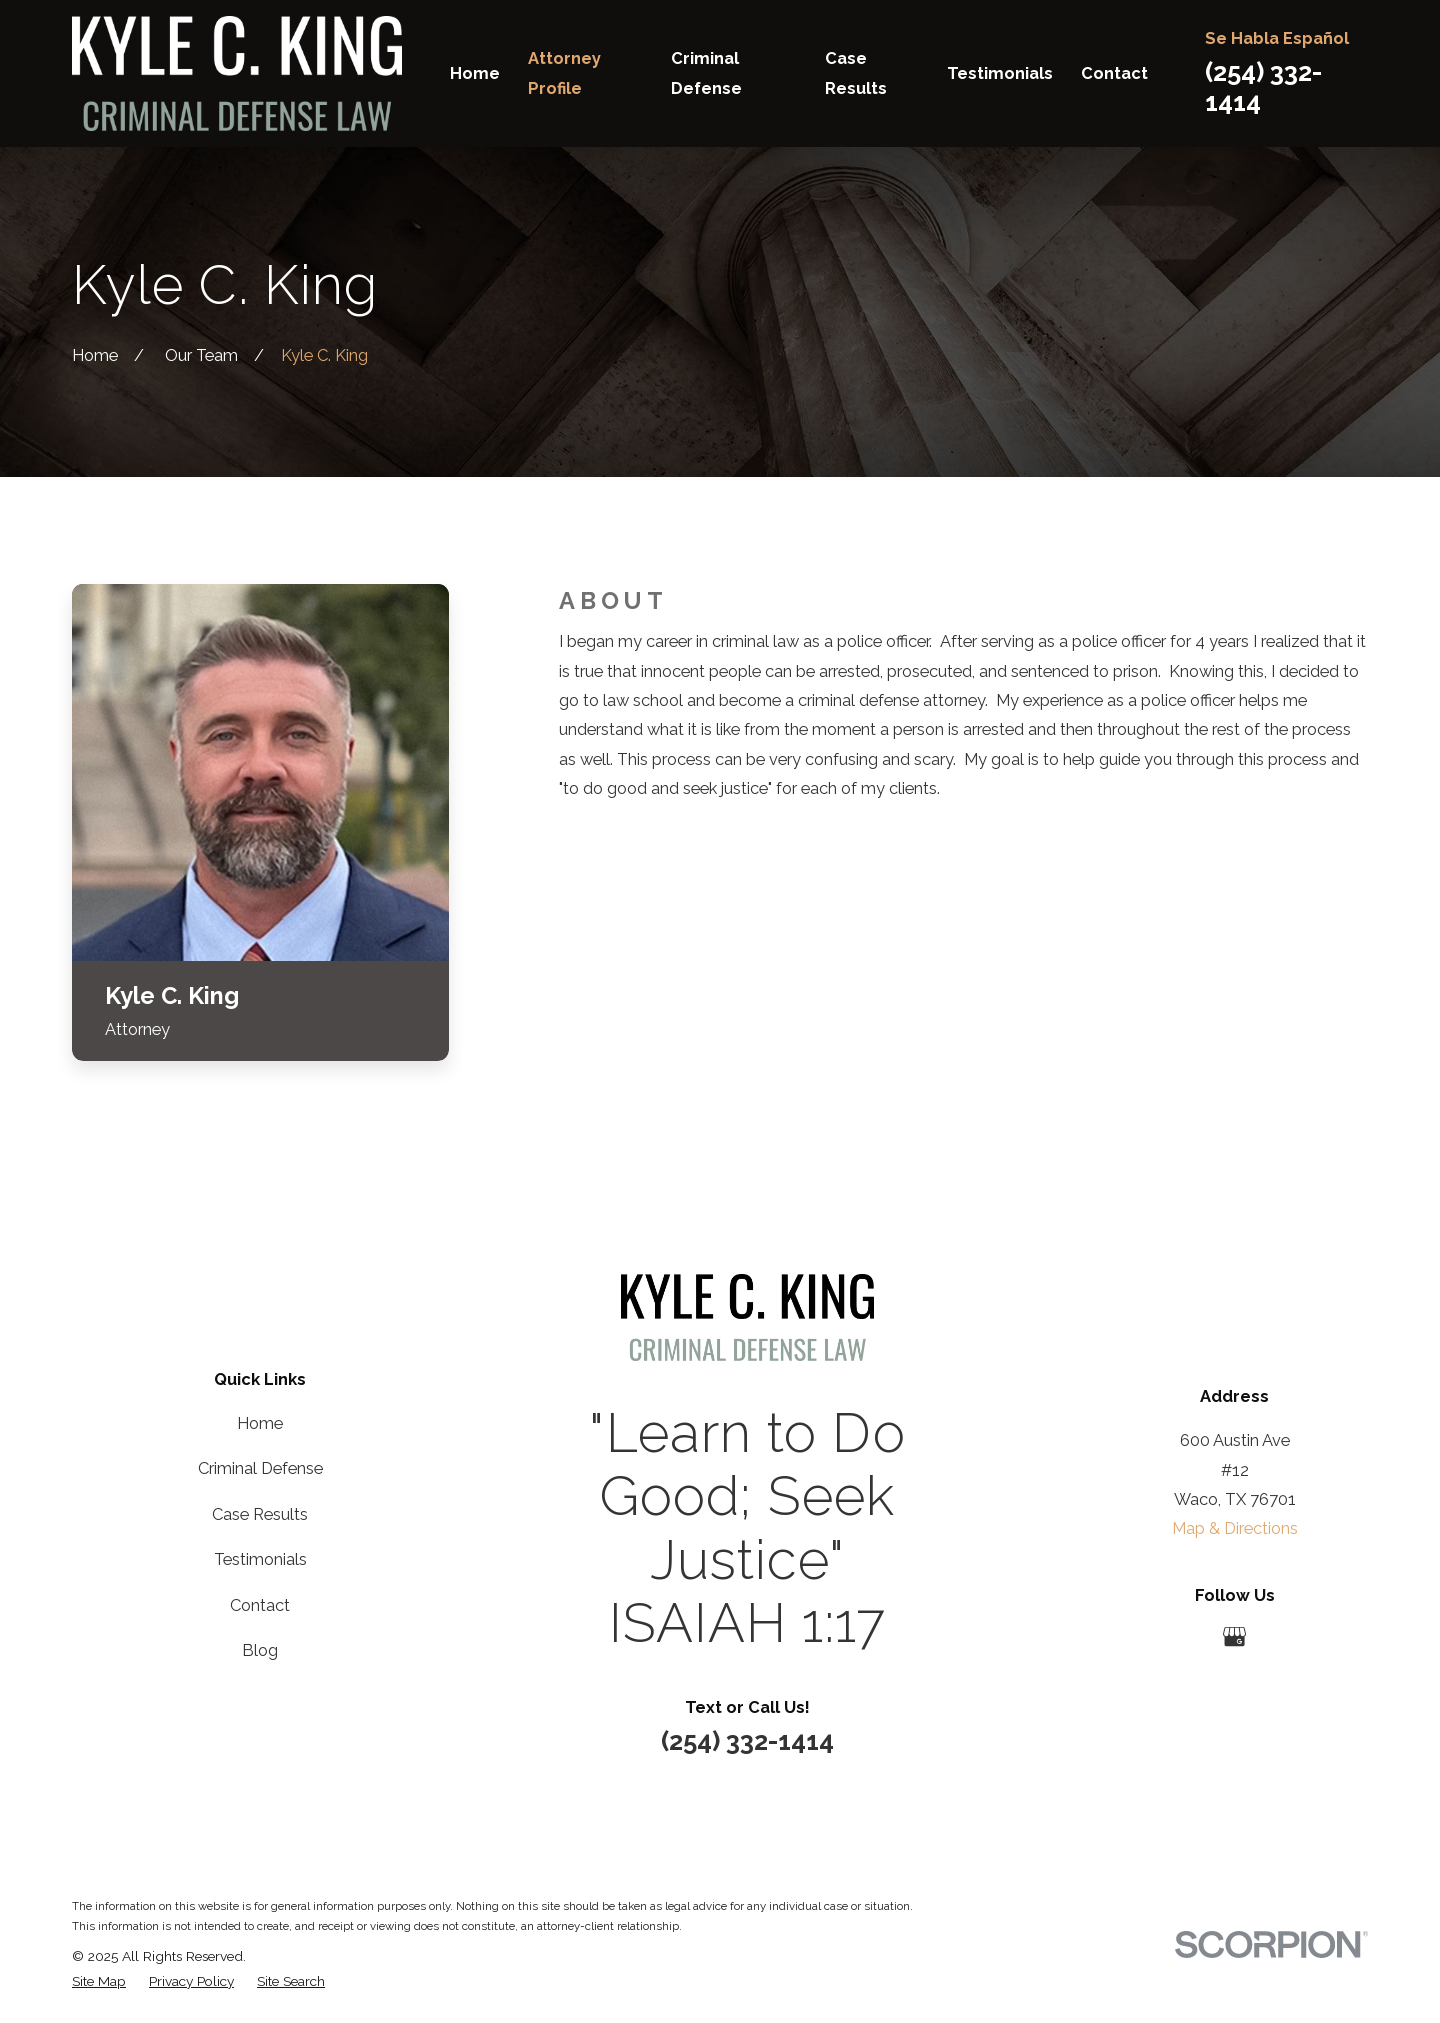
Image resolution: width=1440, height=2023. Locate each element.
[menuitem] (99, 1981)
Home (260, 1423)
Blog (260, 1650)
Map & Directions (1235, 1528)
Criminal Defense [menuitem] (706, 73)
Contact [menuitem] (1114, 73)
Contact (260, 1605)
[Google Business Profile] (1234, 1636)
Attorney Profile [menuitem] (564, 73)
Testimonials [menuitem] (1000, 73)
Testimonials (260, 1559)
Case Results (260, 1514)
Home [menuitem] (475, 73)
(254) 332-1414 (747, 1741)
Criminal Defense (260, 1468)
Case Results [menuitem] (856, 73)
